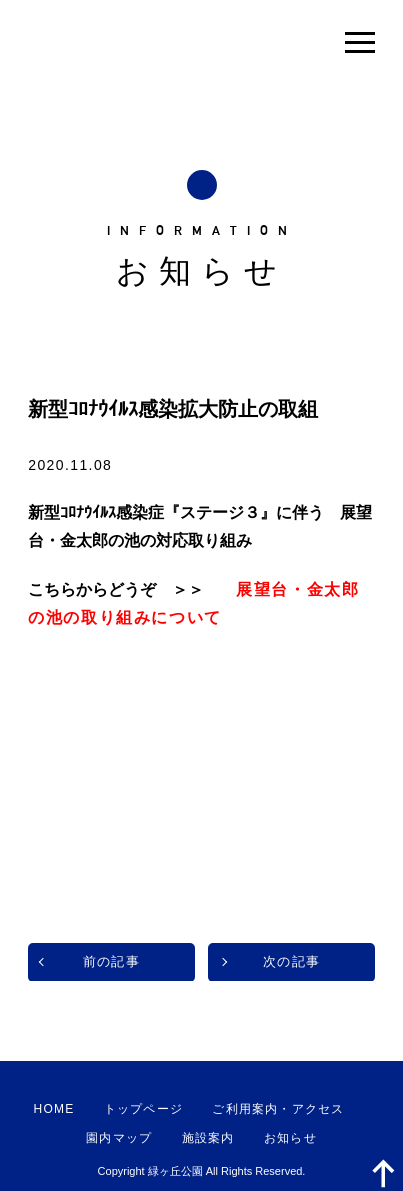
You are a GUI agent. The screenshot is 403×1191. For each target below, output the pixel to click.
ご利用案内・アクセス (278, 1109)
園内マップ (119, 1138)
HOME (54, 1109)
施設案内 (208, 1138)
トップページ (143, 1109)
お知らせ (290, 1138)
